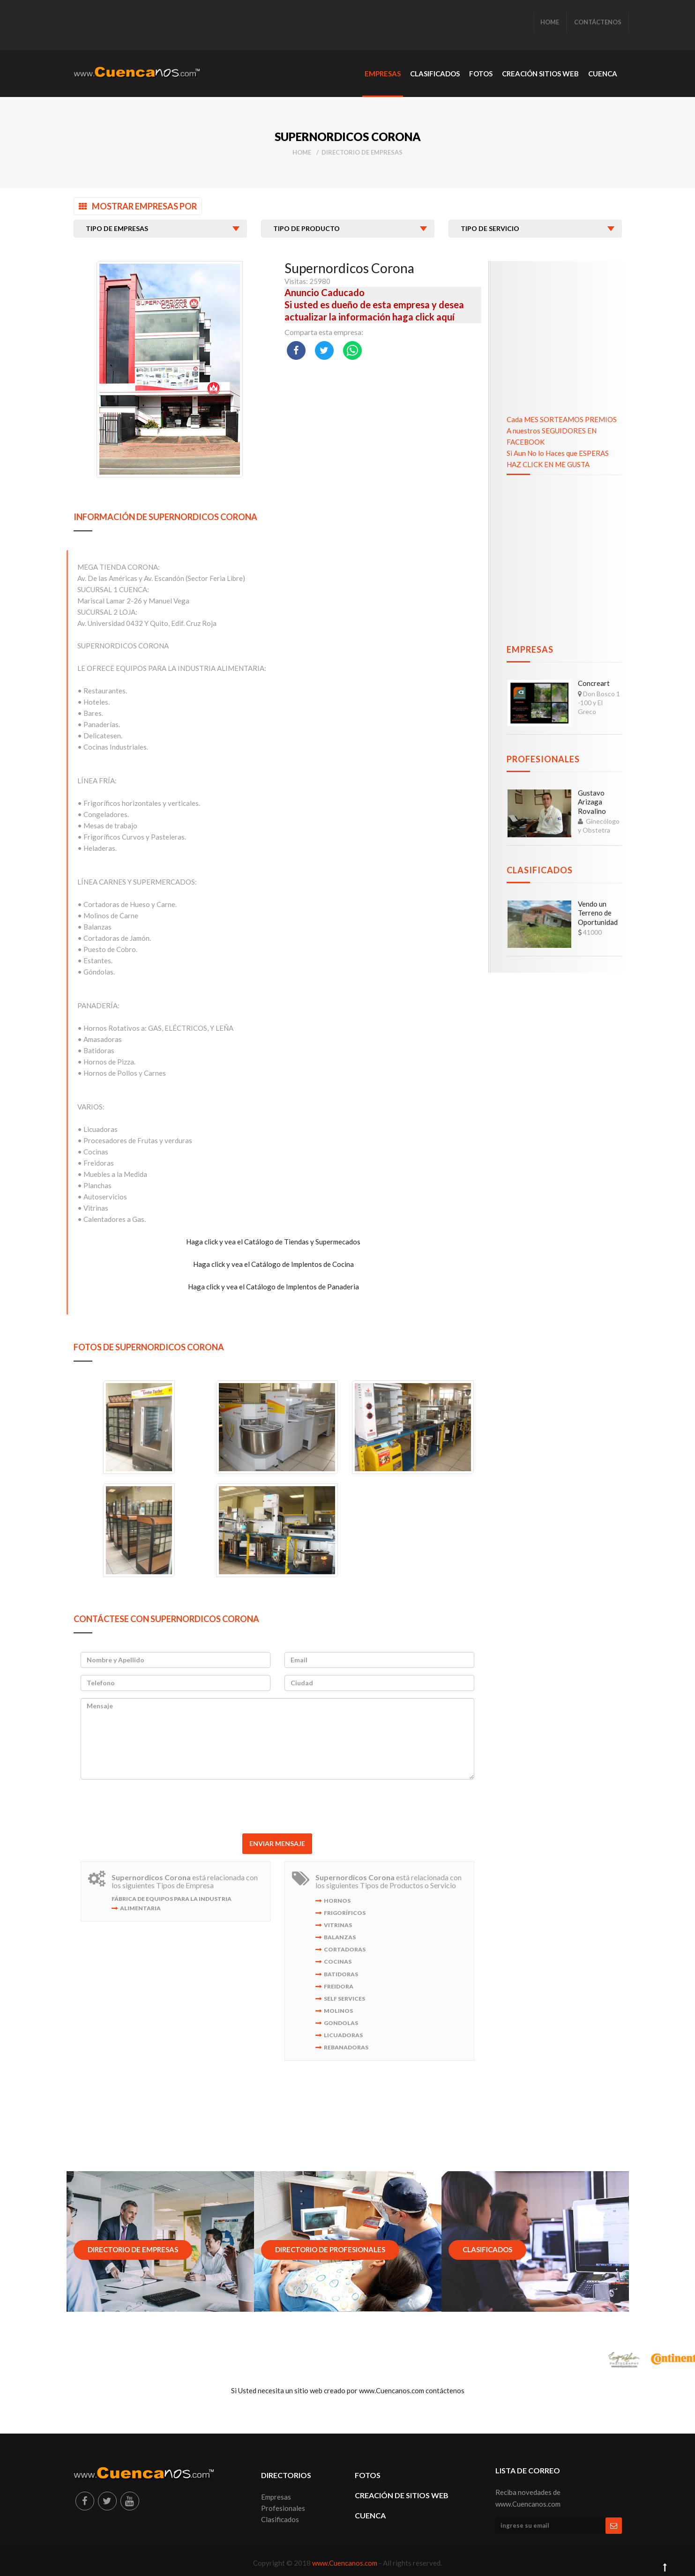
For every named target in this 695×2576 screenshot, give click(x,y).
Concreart (594, 683)
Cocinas (337, 1961)
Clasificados (540, 870)
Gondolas (341, 2022)
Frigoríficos (345, 1912)
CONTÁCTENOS (597, 22)
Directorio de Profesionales (330, 2249)
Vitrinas (338, 1924)
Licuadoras (343, 2035)
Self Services (344, 1998)
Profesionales (543, 759)
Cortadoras (345, 1949)
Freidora (338, 1986)
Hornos (337, 1900)
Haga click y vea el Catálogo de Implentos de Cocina (273, 1264)
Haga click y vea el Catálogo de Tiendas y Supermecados (273, 1241)
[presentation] (277, 1805)
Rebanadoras (346, 2047)
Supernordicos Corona (349, 268)
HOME (549, 22)
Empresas (530, 649)
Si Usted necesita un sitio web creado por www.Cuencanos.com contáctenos (347, 2390)
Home (301, 152)
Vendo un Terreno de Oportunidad (598, 913)
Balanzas (340, 1937)
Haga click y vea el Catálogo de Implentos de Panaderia (273, 1286)
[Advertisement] (244, 26)
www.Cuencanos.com (345, 2563)
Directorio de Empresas (362, 152)
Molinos (338, 2010)
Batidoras (341, 1974)
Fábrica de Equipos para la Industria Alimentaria (172, 1903)
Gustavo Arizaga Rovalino (592, 802)
